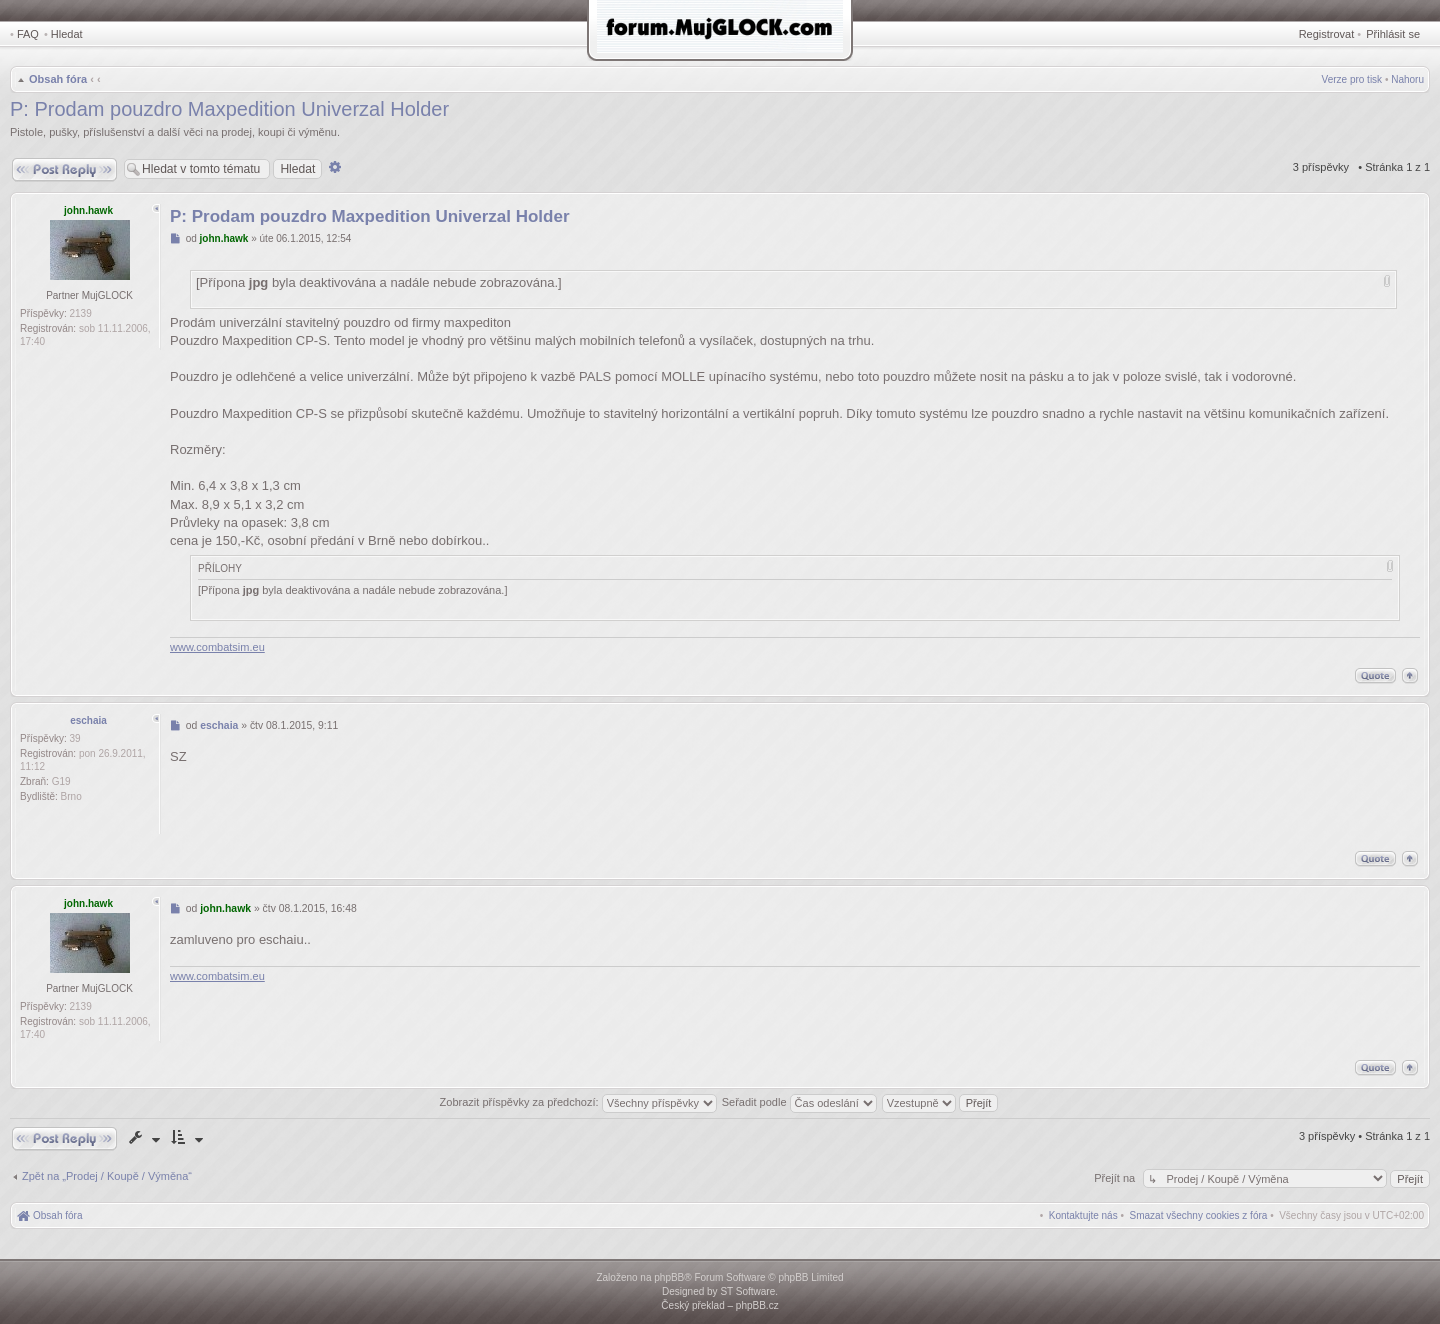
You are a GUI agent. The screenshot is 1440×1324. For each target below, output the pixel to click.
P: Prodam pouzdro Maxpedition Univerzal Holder (229, 109)
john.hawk (88, 210)
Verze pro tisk (1352, 79)
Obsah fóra (58, 79)
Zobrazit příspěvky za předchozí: (578, 1102)
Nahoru (1407, 79)
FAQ (28, 34)
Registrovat (1327, 34)
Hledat (67, 34)
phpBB (669, 1277)
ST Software (747, 1291)
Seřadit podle (799, 1102)
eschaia (88, 720)
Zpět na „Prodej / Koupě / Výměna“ (107, 1176)
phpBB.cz (757, 1305)
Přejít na (1116, 1178)
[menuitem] (1199, 1215)
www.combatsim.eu (217, 647)
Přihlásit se (1393, 34)
